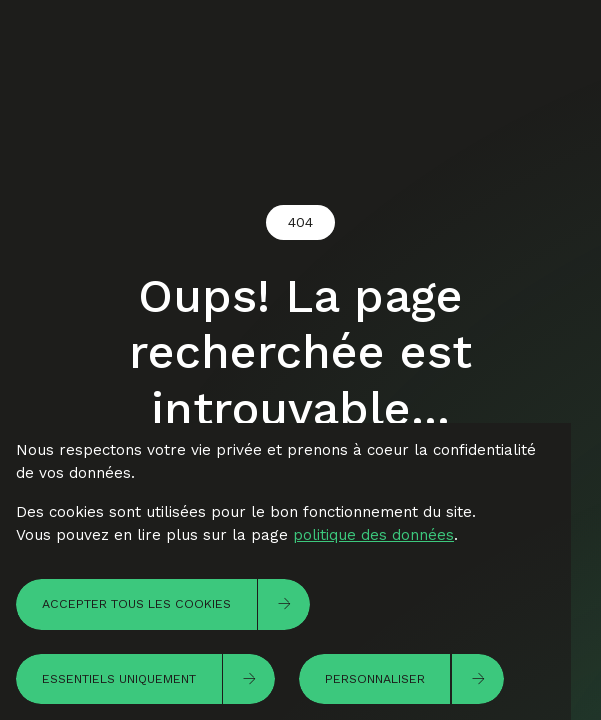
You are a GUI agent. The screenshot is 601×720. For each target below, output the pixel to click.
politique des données (373, 535)
